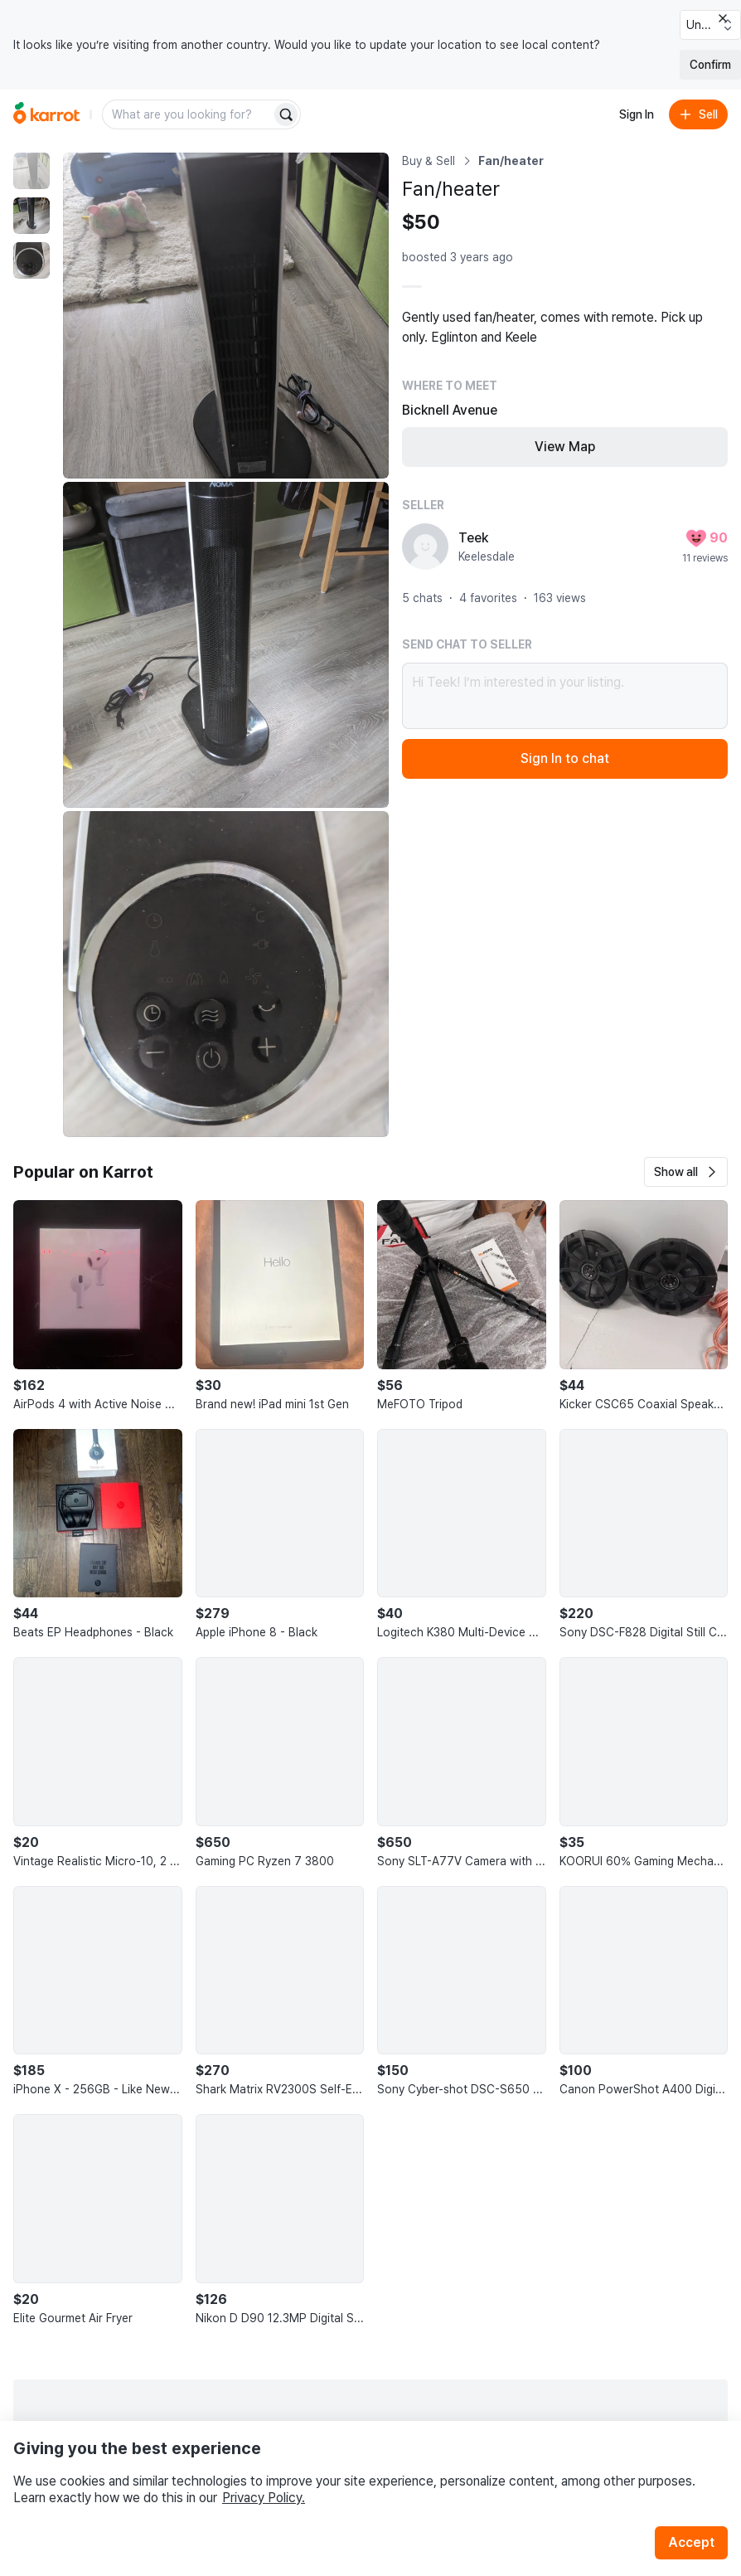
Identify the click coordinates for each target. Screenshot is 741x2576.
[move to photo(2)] (31, 215)
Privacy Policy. (263, 2498)
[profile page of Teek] (425, 546)
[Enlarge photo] (226, 316)
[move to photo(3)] (31, 260)
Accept (691, 2542)
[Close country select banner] (722, 18)
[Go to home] (46, 114)
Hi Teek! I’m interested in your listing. (565, 696)
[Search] (286, 114)
